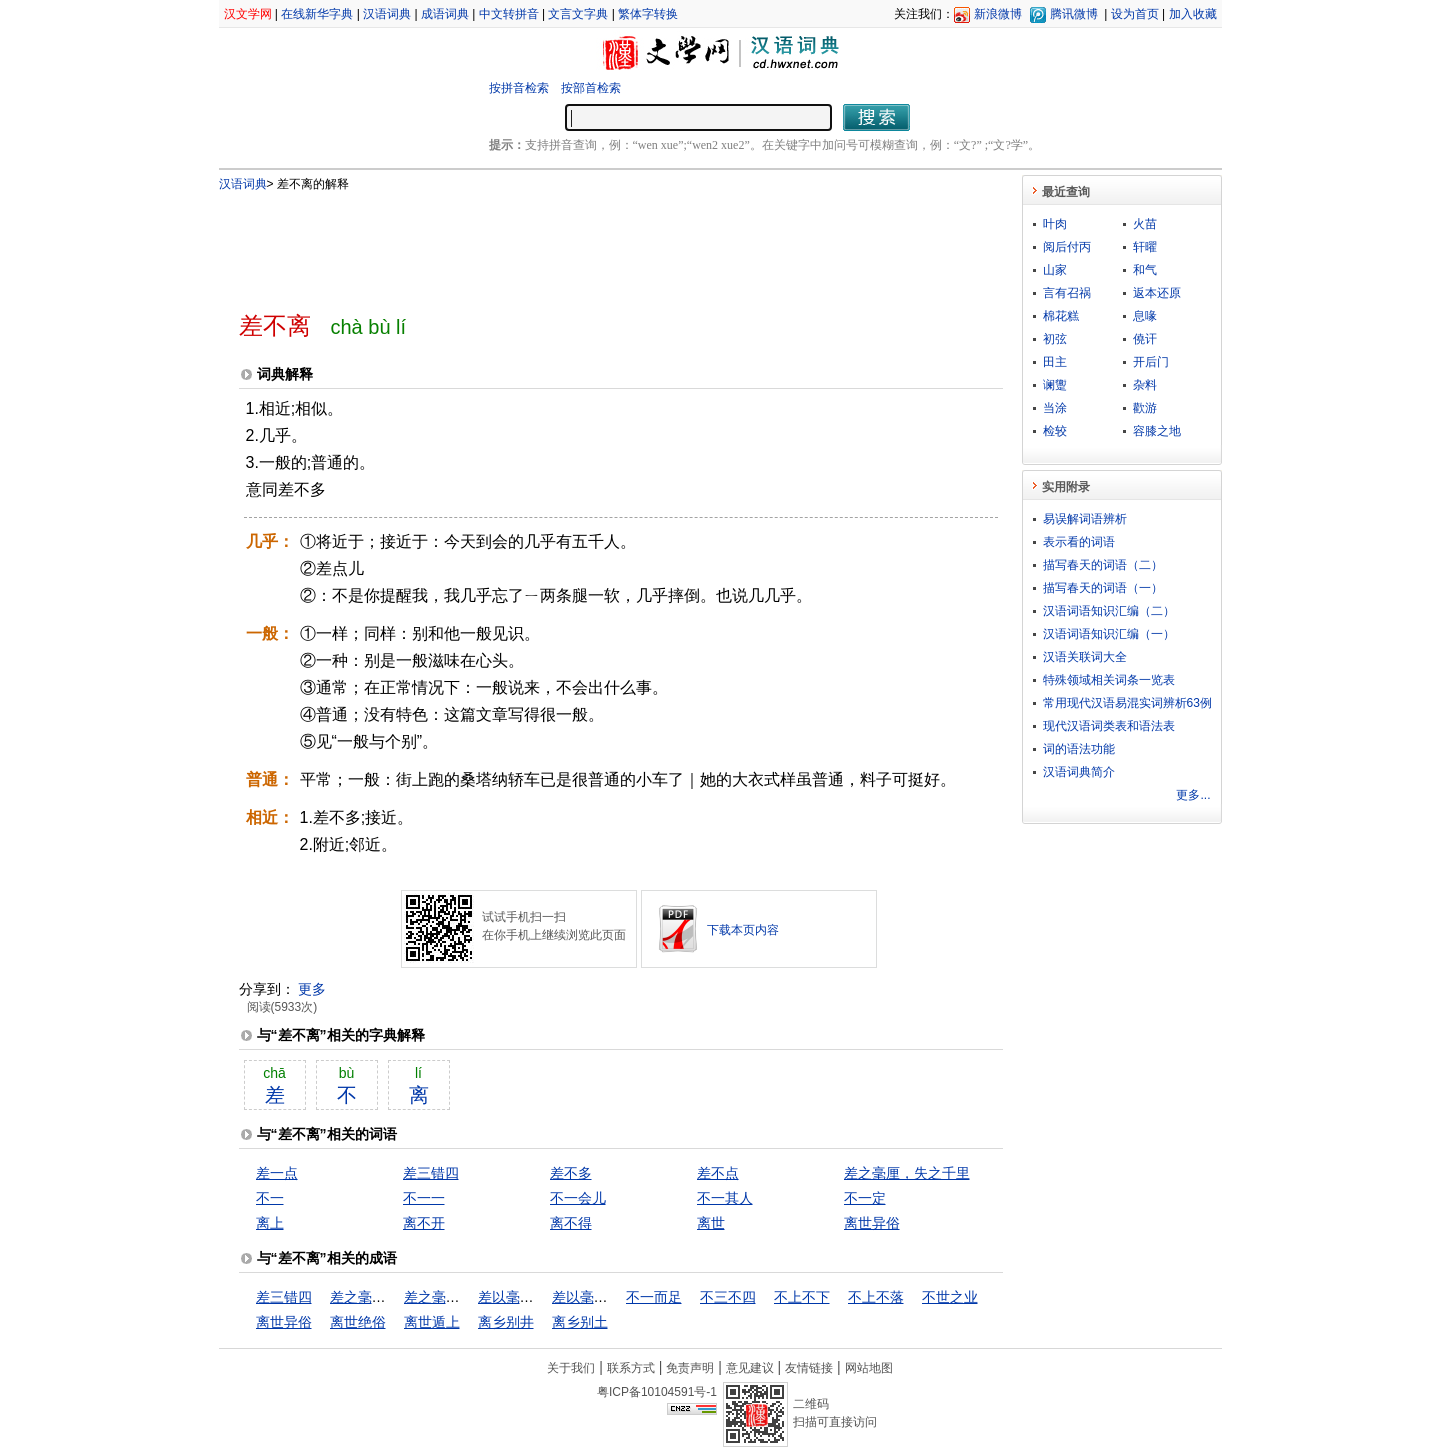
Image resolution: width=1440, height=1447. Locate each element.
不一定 (865, 1198)
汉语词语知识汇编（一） (1109, 634)
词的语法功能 (1079, 749)
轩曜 (1145, 247)
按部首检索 (591, 88)
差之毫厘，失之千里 (907, 1173)
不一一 (424, 1198)
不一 (270, 1198)
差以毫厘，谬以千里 (615, 1297)
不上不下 (802, 1297)
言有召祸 (1067, 293)
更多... (1193, 795)
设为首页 (1135, 14)
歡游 (1145, 408)
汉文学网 (248, 14)
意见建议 (750, 1368)
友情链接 (809, 1368)
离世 (711, 1223)
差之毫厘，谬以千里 (467, 1297)
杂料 (1145, 385)
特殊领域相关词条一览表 (1109, 680)
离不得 (571, 1223)
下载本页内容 (743, 930)
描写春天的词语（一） (1103, 588)
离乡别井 (506, 1322)
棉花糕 (1061, 316)
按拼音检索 (519, 88)
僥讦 (1145, 339)
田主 (1055, 362)
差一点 (277, 1173)
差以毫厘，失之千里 (541, 1297)
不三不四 (728, 1297)
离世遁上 (432, 1322)
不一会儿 (578, 1198)
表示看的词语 (1079, 542)
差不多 (571, 1173)
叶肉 (1055, 224)
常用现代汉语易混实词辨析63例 (1127, 703)
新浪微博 (998, 14)
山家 (1055, 270)
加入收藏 (1193, 14)
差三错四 (431, 1173)
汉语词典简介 (1079, 772)
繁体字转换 (648, 14)
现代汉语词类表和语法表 (1109, 726)
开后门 (1151, 362)
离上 (270, 1223)
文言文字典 (578, 14)
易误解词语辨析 (1085, 519)
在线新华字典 (317, 14)
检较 (1055, 431)
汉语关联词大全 (1085, 657)
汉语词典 (387, 14)
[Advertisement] (588, 243)
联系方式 (631, 1368)
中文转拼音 (509, 14)
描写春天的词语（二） (1103, 565)
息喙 (1145, 316)
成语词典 (445, 14)
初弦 (1055, 339)
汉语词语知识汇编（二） (1109, 611)
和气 (1145, 270)
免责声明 (690, 1368)
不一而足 (654, 1297)
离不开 (424, 1223)
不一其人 (725, 1198)
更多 (312, 989)
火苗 (1145, 224)
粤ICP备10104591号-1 (657, 1392)
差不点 (718, 1173)
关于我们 (571, 1368)
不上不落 (876, 1297)
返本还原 (1157, 293)
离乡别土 (580, 1322)
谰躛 (1055, 385)
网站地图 (869, 1368)
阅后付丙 (1067, 247)
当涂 (1055, 408)
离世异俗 (872, 1223)
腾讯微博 (1074, 14)
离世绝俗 (358, 1322)
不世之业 (950, 1297)
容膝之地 (1157, 431)
